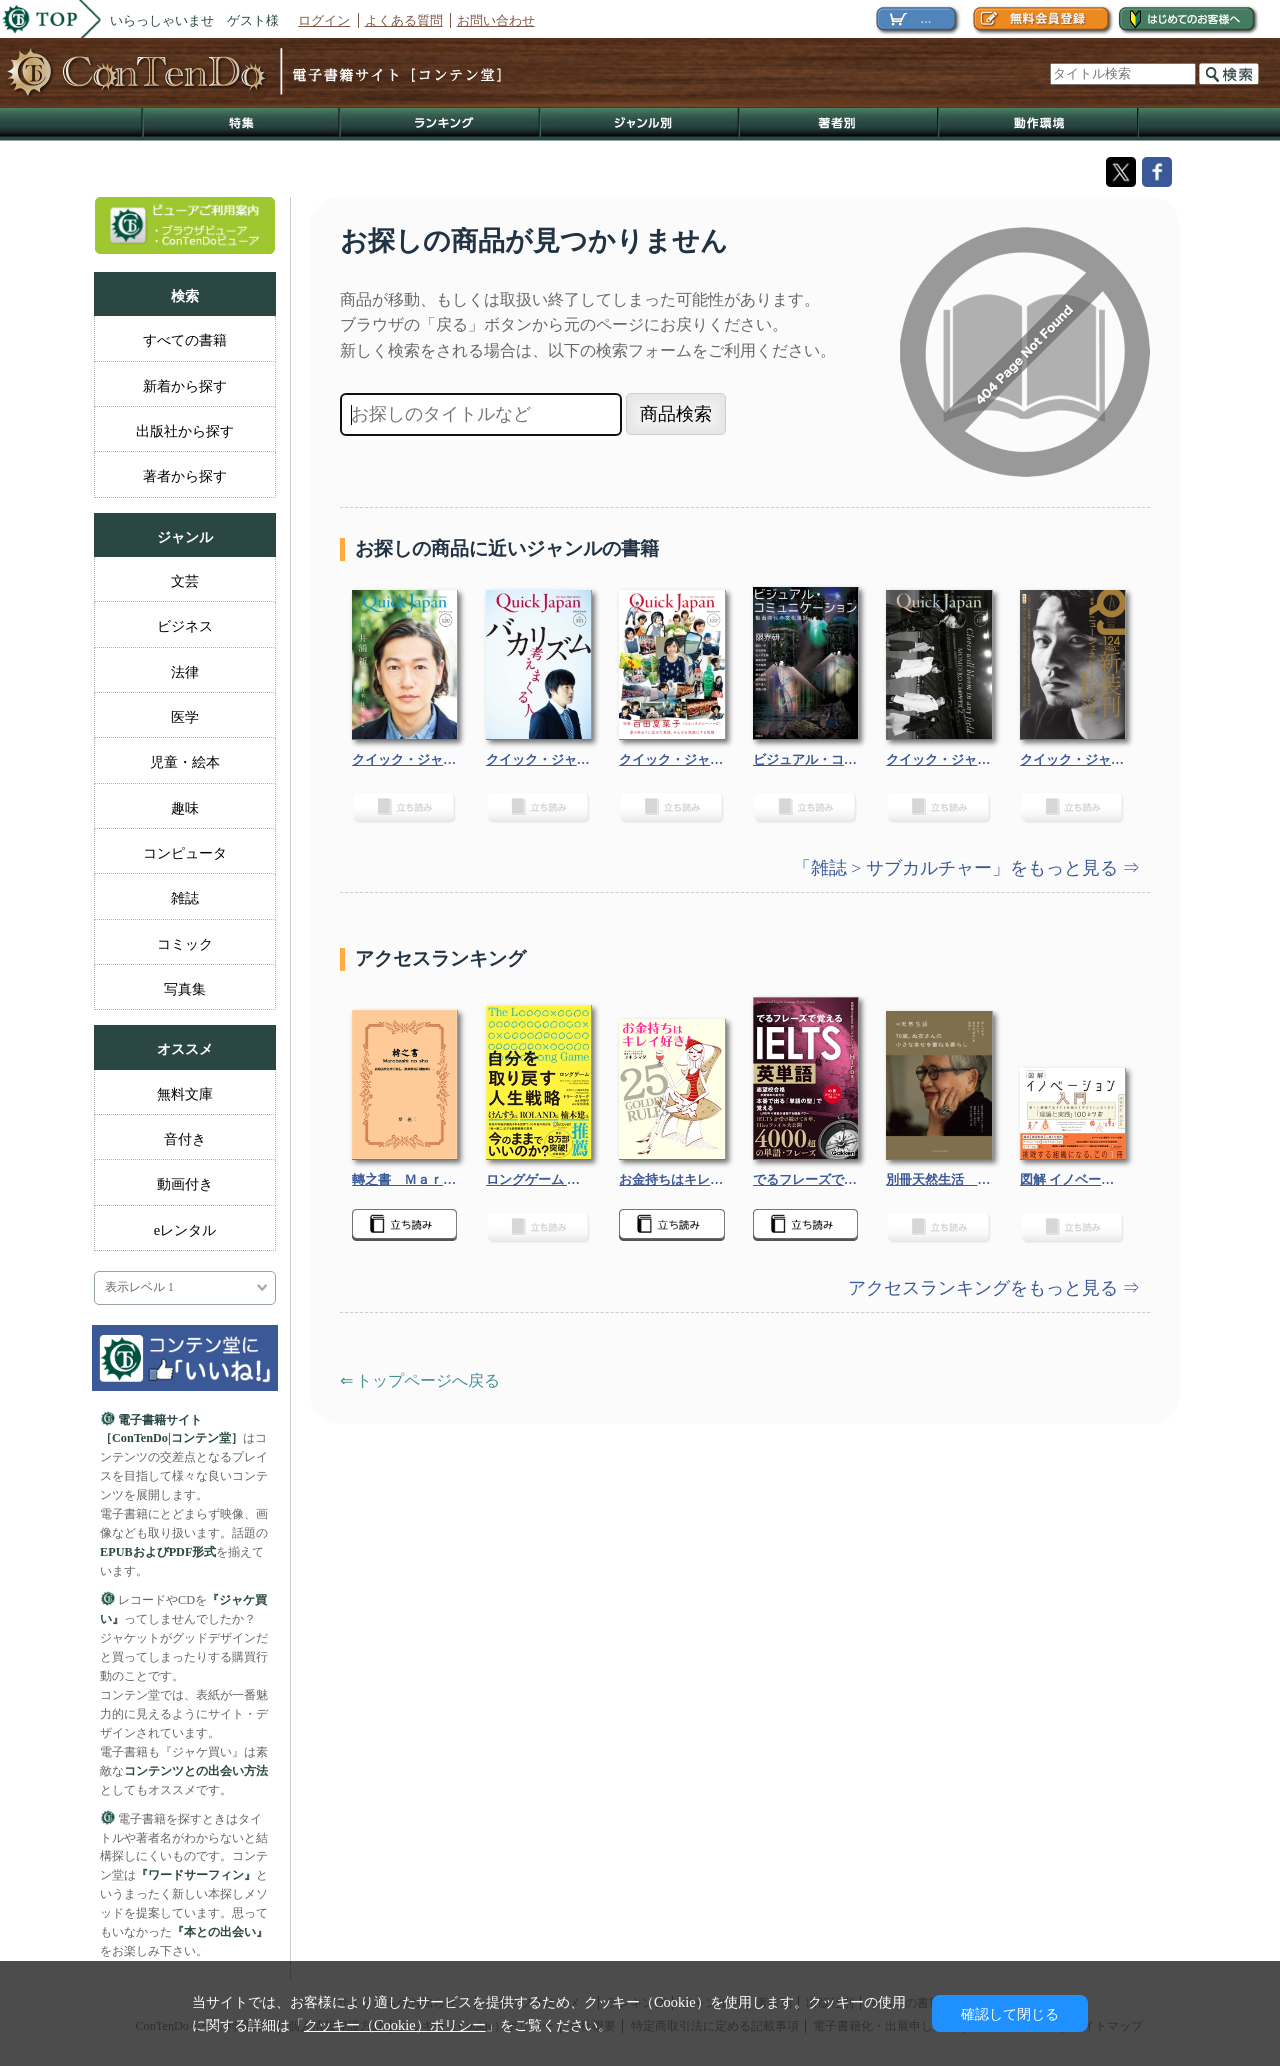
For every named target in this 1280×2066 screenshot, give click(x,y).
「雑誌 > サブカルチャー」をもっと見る (957, 868)
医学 (185, 717)
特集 (241, 124)
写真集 (185, 989)
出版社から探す (185, 431)
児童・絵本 (185, 762)
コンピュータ (185, 853)
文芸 (185, 581)
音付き (185, 1139)
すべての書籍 (185, 340)
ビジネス (185, 626)
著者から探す (185, 476)
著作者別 (839, 124)
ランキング (441, 124)
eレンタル (185, 1230)
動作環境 (1039, 124)
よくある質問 (404, 20)
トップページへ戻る (428, 1380)
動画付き (185, 1184)
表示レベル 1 (139, 1287)
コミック (185, 944)
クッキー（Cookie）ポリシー (395, 2025)
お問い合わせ (496, 20)
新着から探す (185, 386)
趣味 (185, 808)
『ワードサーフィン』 (196, 1875)
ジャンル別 (640, 124)
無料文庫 (185, 1094)
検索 (1229, 74)
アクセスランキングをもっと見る (985, 1288)
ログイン (324, 20)
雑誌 (185, 898)
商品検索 (676, 414)
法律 (185, 672)
